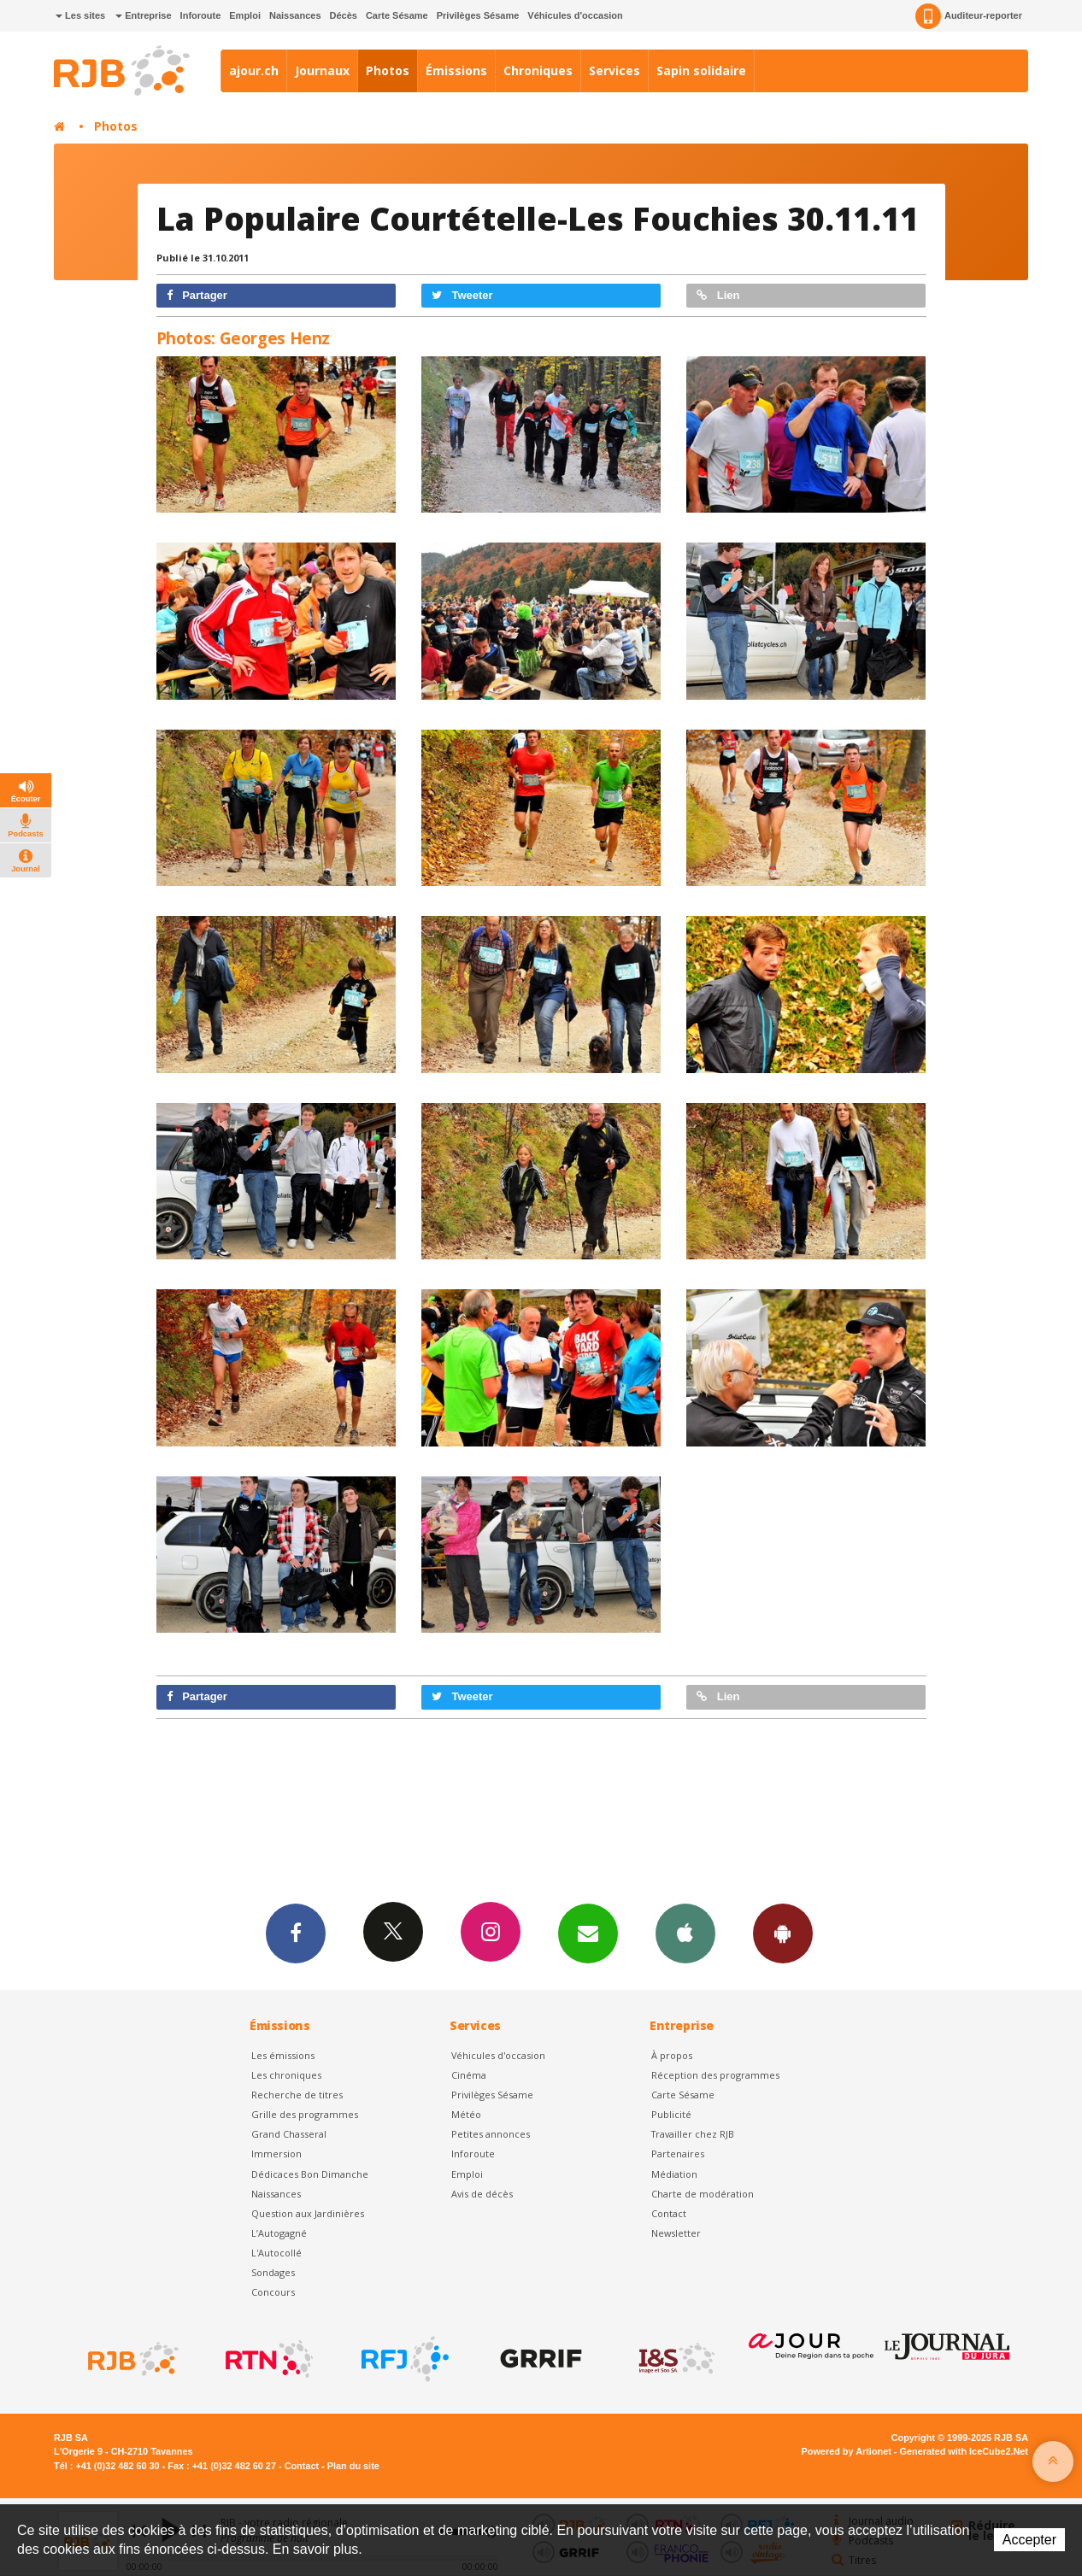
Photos (387, 70)
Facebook (296, 1933)
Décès (343, 15)
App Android (783, 1933)
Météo (466, 2114)
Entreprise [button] (143, 15)
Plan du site (353, 2466)
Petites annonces (490, 2133)
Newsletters (588, 1933)
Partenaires (677, 2153)
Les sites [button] (80, 15)
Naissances (295, 15)
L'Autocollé (276, 2252)
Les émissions (283, 2055)
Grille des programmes (304, 2114)
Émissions (456, 70)
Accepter (1029, 2539)
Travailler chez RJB (692, 2133)
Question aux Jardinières (307, 2213)
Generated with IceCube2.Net (964, 2451)
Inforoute (200, 15)
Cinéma (468, 2074)
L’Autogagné (279, 2233)
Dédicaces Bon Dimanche (309, 2174)
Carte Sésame (397, 15)
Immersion (276, 2153)
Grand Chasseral (288, 2133)
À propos (671, 2055)
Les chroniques (286, 2074)
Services (614, 70)
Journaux (322, 70)
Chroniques (538, 70)
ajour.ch (254, 70)
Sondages (273, 2272)
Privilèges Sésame (478, 15)
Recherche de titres (297, 2094)
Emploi (245, 15)
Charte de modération (702, 2193)
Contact (668, 2213)
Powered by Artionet (846, 2451)
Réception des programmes (715, 2074)
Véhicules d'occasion (574, 15)
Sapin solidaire (701, 70)
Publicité (671, 2114)
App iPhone (685, 1933)
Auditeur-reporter (968, 16)
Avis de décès (482, 2193)
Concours (273, 2291)
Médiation (674, 2174)
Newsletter (676, 2233)
